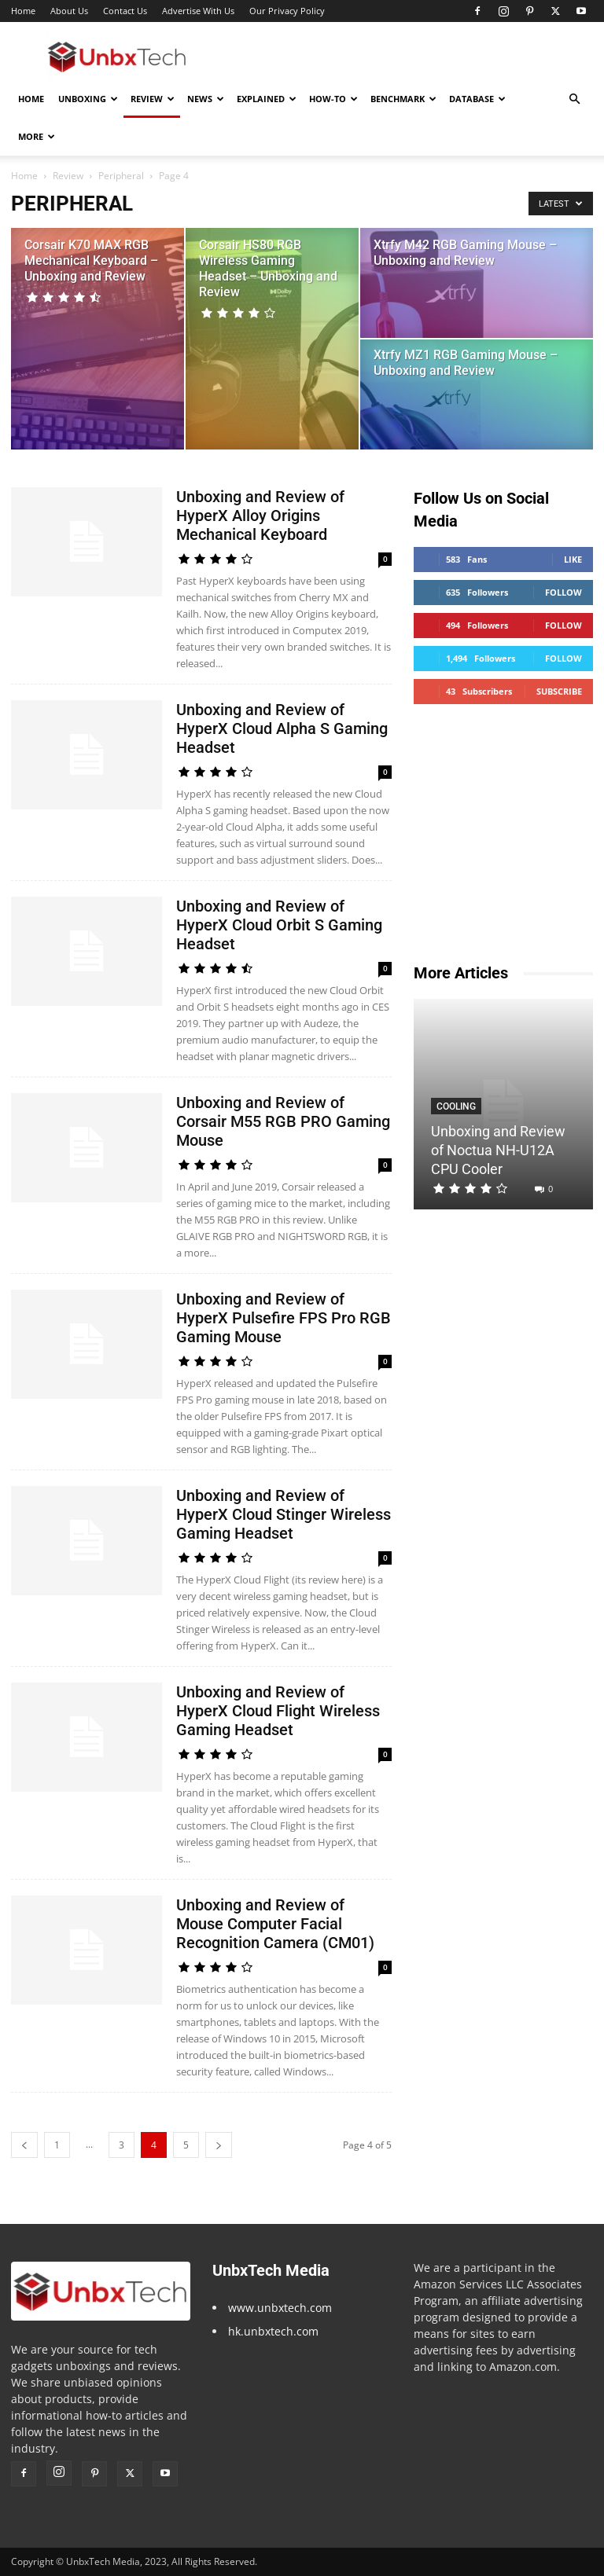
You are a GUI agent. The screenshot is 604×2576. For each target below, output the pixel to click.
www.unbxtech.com (280, 2307)
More (36, 136)
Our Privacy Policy (287, 11)
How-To (333, 99)
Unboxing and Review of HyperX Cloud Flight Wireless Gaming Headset (278, 1710)
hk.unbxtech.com (273, 2331)
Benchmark (403, 99)
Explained (266, 99)
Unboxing (88, 99)
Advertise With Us (198, 11)
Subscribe (559, 691)
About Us (69, 11)
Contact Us (125, 11)
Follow (563, 592)
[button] (574, 99)
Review (153, 99)
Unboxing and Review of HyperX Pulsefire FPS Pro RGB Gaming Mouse (283, 1318)
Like (573, 559)
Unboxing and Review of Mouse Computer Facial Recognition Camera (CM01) (275, 1923)
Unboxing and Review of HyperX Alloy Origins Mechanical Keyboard (260, 515)
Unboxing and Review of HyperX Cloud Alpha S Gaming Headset (282, 728)
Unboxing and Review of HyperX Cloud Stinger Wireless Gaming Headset (283, 1514)
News (205, 99)
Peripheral (121, 175)
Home (23, 11)
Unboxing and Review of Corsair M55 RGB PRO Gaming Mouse (283, 1121)
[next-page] (218, 2145)
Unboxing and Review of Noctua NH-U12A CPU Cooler (498, 1150)
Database (477, 99)
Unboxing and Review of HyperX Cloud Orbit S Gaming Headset (279, 925)
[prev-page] (24, 2145)
